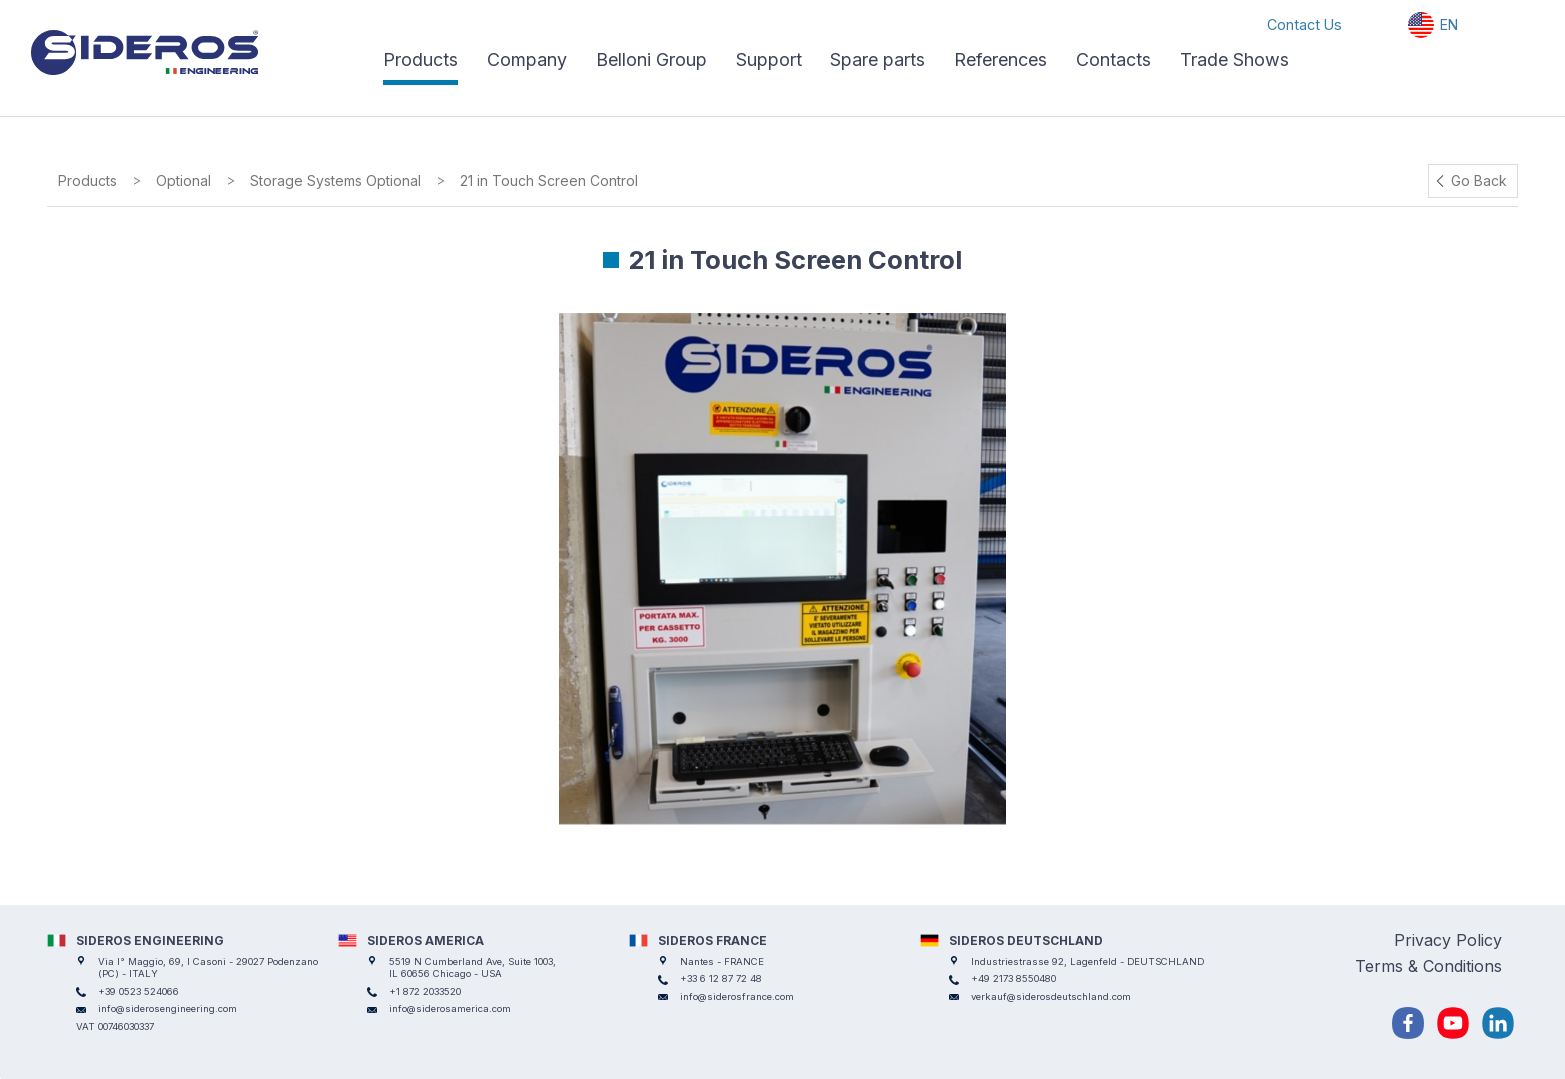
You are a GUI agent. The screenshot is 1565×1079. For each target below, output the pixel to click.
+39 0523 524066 (138, 991)
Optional (183, 180)
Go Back (1479, 180)
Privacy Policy (1448, 940)
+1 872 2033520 (425, 991)
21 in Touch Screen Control (549, 180)
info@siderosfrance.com (737, 996)
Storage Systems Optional (335, 180)
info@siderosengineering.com (167, 1008)
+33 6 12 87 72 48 (721, 978)
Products (87, 180)
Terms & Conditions (1428, 966)
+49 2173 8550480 (1013, 978)
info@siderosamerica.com (450, 1008)
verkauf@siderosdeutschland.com (1051, 996)
